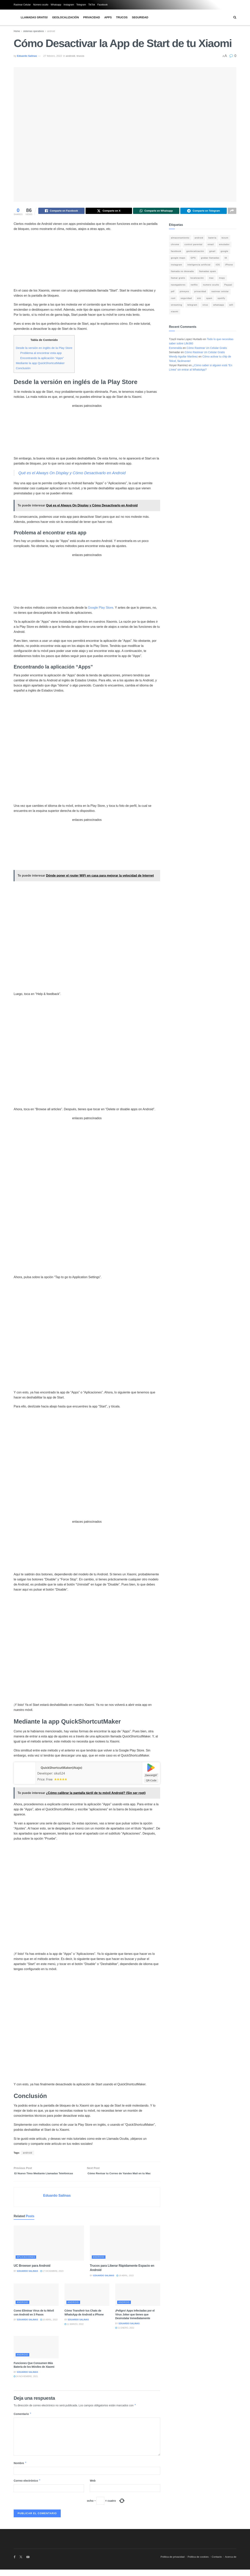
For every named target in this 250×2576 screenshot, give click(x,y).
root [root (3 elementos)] (173, 299)
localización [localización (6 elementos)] (197, 278)
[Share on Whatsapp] (156, 211)
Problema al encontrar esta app (41, 353)
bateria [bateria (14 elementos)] (212, 238)
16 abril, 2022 (49, 2326)
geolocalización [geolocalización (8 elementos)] (195, 252)
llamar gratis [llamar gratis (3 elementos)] (178, 278)
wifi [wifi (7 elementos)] (231, 305)
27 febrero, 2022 (52, 55)
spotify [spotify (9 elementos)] (221, 299)
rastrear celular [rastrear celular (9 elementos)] (220, 292)
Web (93, 2487)
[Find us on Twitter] (20, 2563)
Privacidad (91, 17)
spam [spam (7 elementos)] (209, 299)
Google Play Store (100, 608)
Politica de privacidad (173, 2563)
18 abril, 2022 (125, 2282)
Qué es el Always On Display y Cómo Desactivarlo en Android (72, 473)
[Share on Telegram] (203, 211)
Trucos (122, 17)
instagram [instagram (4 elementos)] (176, 265)
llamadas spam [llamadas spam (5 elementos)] (207, 272)
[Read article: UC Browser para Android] (49, 2249)
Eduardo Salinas (27, 55)
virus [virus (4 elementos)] (205, 305)
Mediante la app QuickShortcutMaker (40, 363)
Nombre (20, 2469)
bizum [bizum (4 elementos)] (225, 238)
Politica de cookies (198, 2563)
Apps (108, 17)
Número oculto (40, 4)
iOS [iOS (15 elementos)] (218, 265)
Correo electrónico (27, 2487)
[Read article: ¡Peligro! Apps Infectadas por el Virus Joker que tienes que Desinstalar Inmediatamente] (137, 2301)
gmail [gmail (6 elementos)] (212, 252)
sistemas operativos (33, 31)
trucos (80, 55)
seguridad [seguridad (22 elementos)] (186, 299)
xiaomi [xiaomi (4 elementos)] (174, 312)
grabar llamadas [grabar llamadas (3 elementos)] (210, 258)
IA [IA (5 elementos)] (226, 258)
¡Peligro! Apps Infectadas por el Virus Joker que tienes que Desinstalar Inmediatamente (134, 2320)
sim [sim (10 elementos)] (199, 299)
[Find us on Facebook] (14, 2563)
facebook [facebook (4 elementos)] (176, 252)
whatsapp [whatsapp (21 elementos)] (218, 305)
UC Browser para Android (32, 2272)
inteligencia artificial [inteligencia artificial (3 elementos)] (198, 265)
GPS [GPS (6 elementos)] (193, 258)
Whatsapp (56, 4)
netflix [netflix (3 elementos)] (194, 285)
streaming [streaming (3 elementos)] (176, 305)
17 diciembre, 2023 (51, 2277)
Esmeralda (175, 348)
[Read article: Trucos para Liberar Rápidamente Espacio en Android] (125, 2249)
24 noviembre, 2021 (26, 2383)
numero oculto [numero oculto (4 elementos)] (211, 285)
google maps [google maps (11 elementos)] (178, 258)
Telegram (81, 4)
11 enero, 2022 (124, 2334)
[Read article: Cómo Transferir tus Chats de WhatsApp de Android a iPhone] (86, 2301)
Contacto (217, 2563)
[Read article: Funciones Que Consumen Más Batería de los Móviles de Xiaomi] (36, 2353)
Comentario (22, 2420)
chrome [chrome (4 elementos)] (175, 245)
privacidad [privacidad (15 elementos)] (200, 292)
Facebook (102, 4)
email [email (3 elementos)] (211, 245)
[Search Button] (234, 17)
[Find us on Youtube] (27, 2563)
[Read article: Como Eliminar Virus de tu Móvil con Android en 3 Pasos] (36, 2301)
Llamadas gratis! (34, 17)
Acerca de (230, 2563)
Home (17, 31)
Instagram (68, 4)
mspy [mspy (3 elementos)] (222, 278)
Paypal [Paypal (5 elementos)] (228, 285)
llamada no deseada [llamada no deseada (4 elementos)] (182, 272)
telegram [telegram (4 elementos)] (192, 305)
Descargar (151, 1775)
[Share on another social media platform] (232, 211)
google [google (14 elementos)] (224, 252)
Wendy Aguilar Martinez (183, 357)
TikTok (91, 4)
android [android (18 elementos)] (199, 238)
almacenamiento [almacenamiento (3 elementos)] (180, 238)
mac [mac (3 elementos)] (211, 278)
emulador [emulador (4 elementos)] (224, 245)
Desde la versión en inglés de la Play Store (44, 348)
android (51, 31)
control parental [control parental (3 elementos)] (194, 245)
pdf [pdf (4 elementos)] (172, 292)
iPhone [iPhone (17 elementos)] (229, 265)
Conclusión (23, 368)
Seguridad (140, 17)
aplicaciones (26, 2263)
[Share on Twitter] (109, 211)
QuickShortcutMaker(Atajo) (61, 1768)
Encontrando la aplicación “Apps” (42, 358)
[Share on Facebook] (61, 211)
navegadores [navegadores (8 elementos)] (178, 285)
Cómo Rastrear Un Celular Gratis (207, 348)
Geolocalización (65, 17)
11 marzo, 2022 (74, 2330)
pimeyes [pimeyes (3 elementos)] (184, 292)
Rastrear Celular (22, 4)
